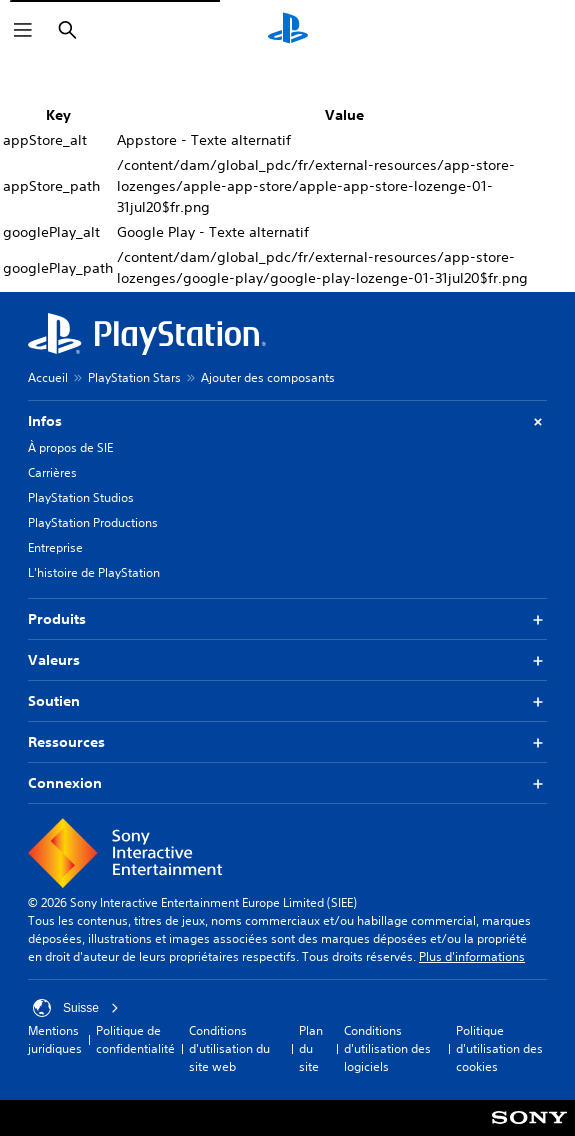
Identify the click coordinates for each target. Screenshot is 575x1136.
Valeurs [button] (287, 660)
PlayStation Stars (134, 377)
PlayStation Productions (93, 522)
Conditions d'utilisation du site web (229, 1048)
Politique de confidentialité (135, 1039)
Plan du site (311, 1048)
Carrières (52, 472)
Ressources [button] (287, 742)
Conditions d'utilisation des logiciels (387, 1048)
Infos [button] (287, 421)
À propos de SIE (70, 447)
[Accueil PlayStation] (288, 30)
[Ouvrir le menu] (23, 30)
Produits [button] (287, 619)
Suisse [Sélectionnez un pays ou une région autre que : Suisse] (76, 1008)
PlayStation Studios (81, 497)
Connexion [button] (287, 783)
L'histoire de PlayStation (94, 572)
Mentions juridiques (55, 1039)
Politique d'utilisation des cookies (499, 1048)
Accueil (48, 377)
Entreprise (55, 547)
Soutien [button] (287, 701)
